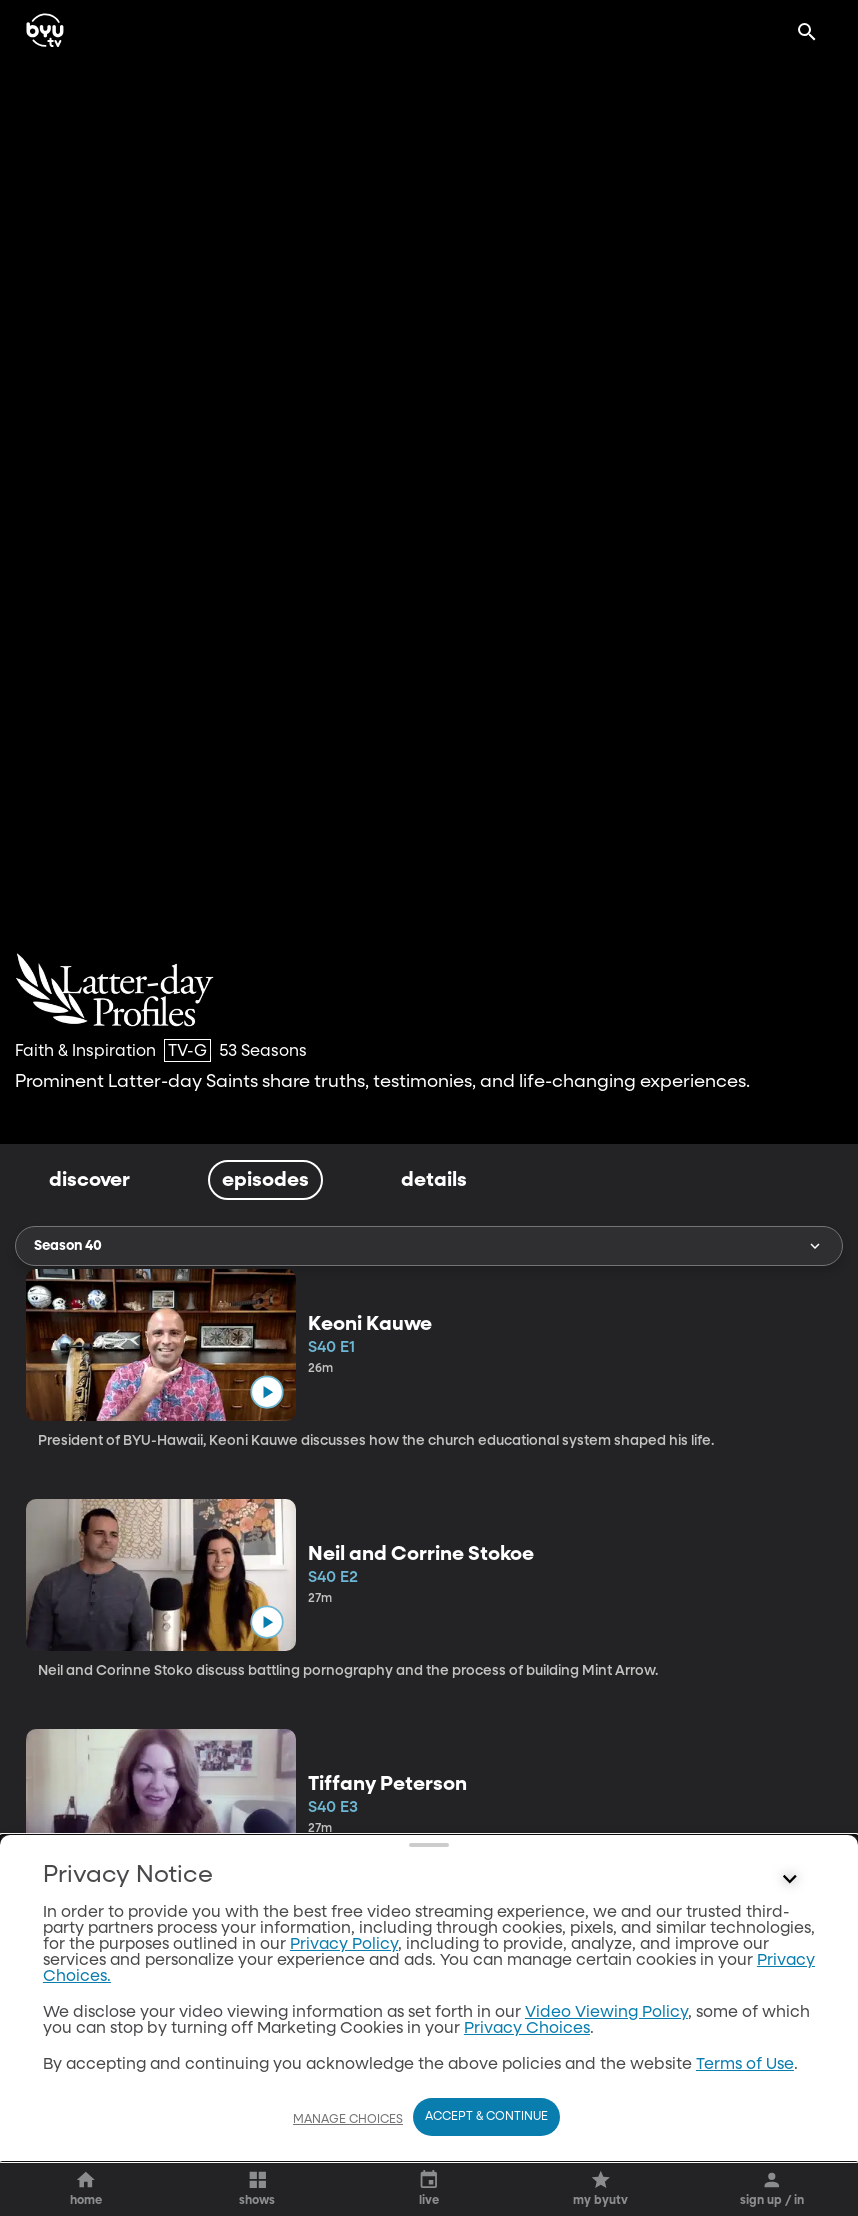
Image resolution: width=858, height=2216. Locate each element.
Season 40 (429, 1246)
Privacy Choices (527, 2029)
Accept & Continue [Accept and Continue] (486, 2117)
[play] (266, 1391)
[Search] (807, 32)
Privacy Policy (344, 1945)
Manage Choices (348, 2120)
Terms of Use (745, 2065)
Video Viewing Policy (606, 2013)
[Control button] (790, 1880)
